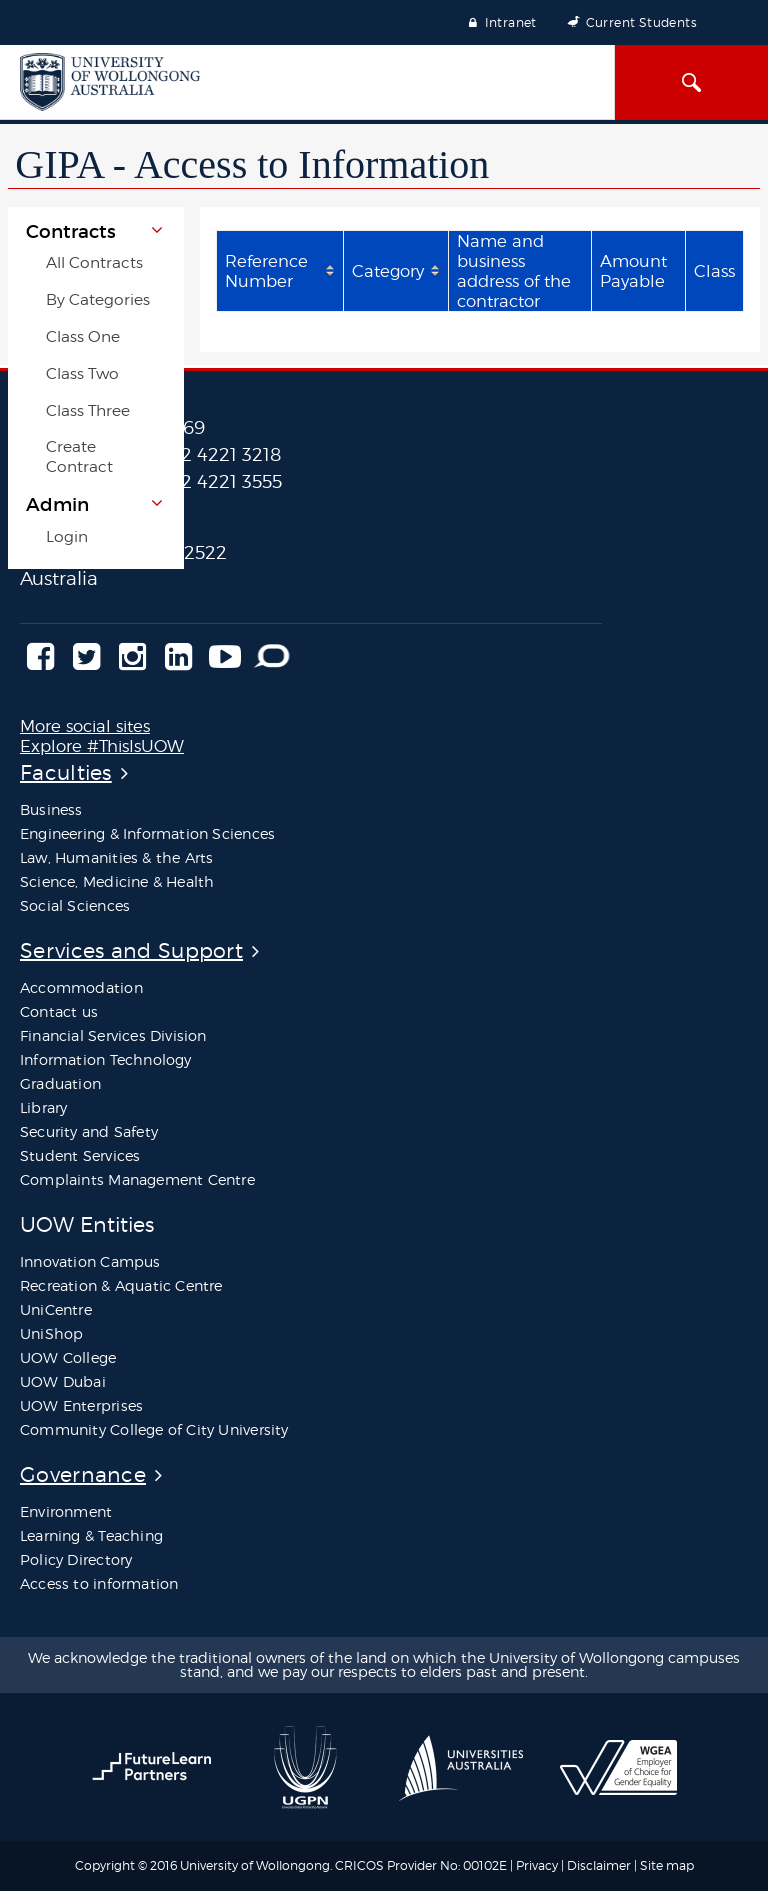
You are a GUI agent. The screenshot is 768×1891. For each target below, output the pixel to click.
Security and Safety (89, 1131)
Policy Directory (76, 1559)
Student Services (80, 1155)
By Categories (98, 299)
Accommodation (81, 987)
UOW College (68, 1357)
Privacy (537, 1865)
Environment (66, 1511)
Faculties (66, 772)
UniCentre (56, 1309)
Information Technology (106, 1059)
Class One (83, 336)
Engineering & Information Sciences (147, 833)
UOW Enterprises (81, 1405)
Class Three (88, 410)
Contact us (59, 1011)
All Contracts (94, 262)
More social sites (85, 726)
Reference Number (266, 271)
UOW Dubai (63, 1381)
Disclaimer (600, 1865)
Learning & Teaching (91, 1535)
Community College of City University (154, 1429)
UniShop (51, 1333)
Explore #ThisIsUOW (102, 746)
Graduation (60, 1083)
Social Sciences (75, 905)
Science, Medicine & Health (117, 881)
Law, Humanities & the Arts (116, 857)
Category (388, 271)
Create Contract (79, 456)
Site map (667, 1865)
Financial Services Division (113, 1035)
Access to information (99, 1583)
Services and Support (131, 950)
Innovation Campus (90, 1261)
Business (51, 809)
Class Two (82, 373)
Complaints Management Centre (137, 1179)
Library (43, 1107)
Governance (83, 1474)
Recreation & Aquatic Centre (121, 1285)
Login (67, 536)
